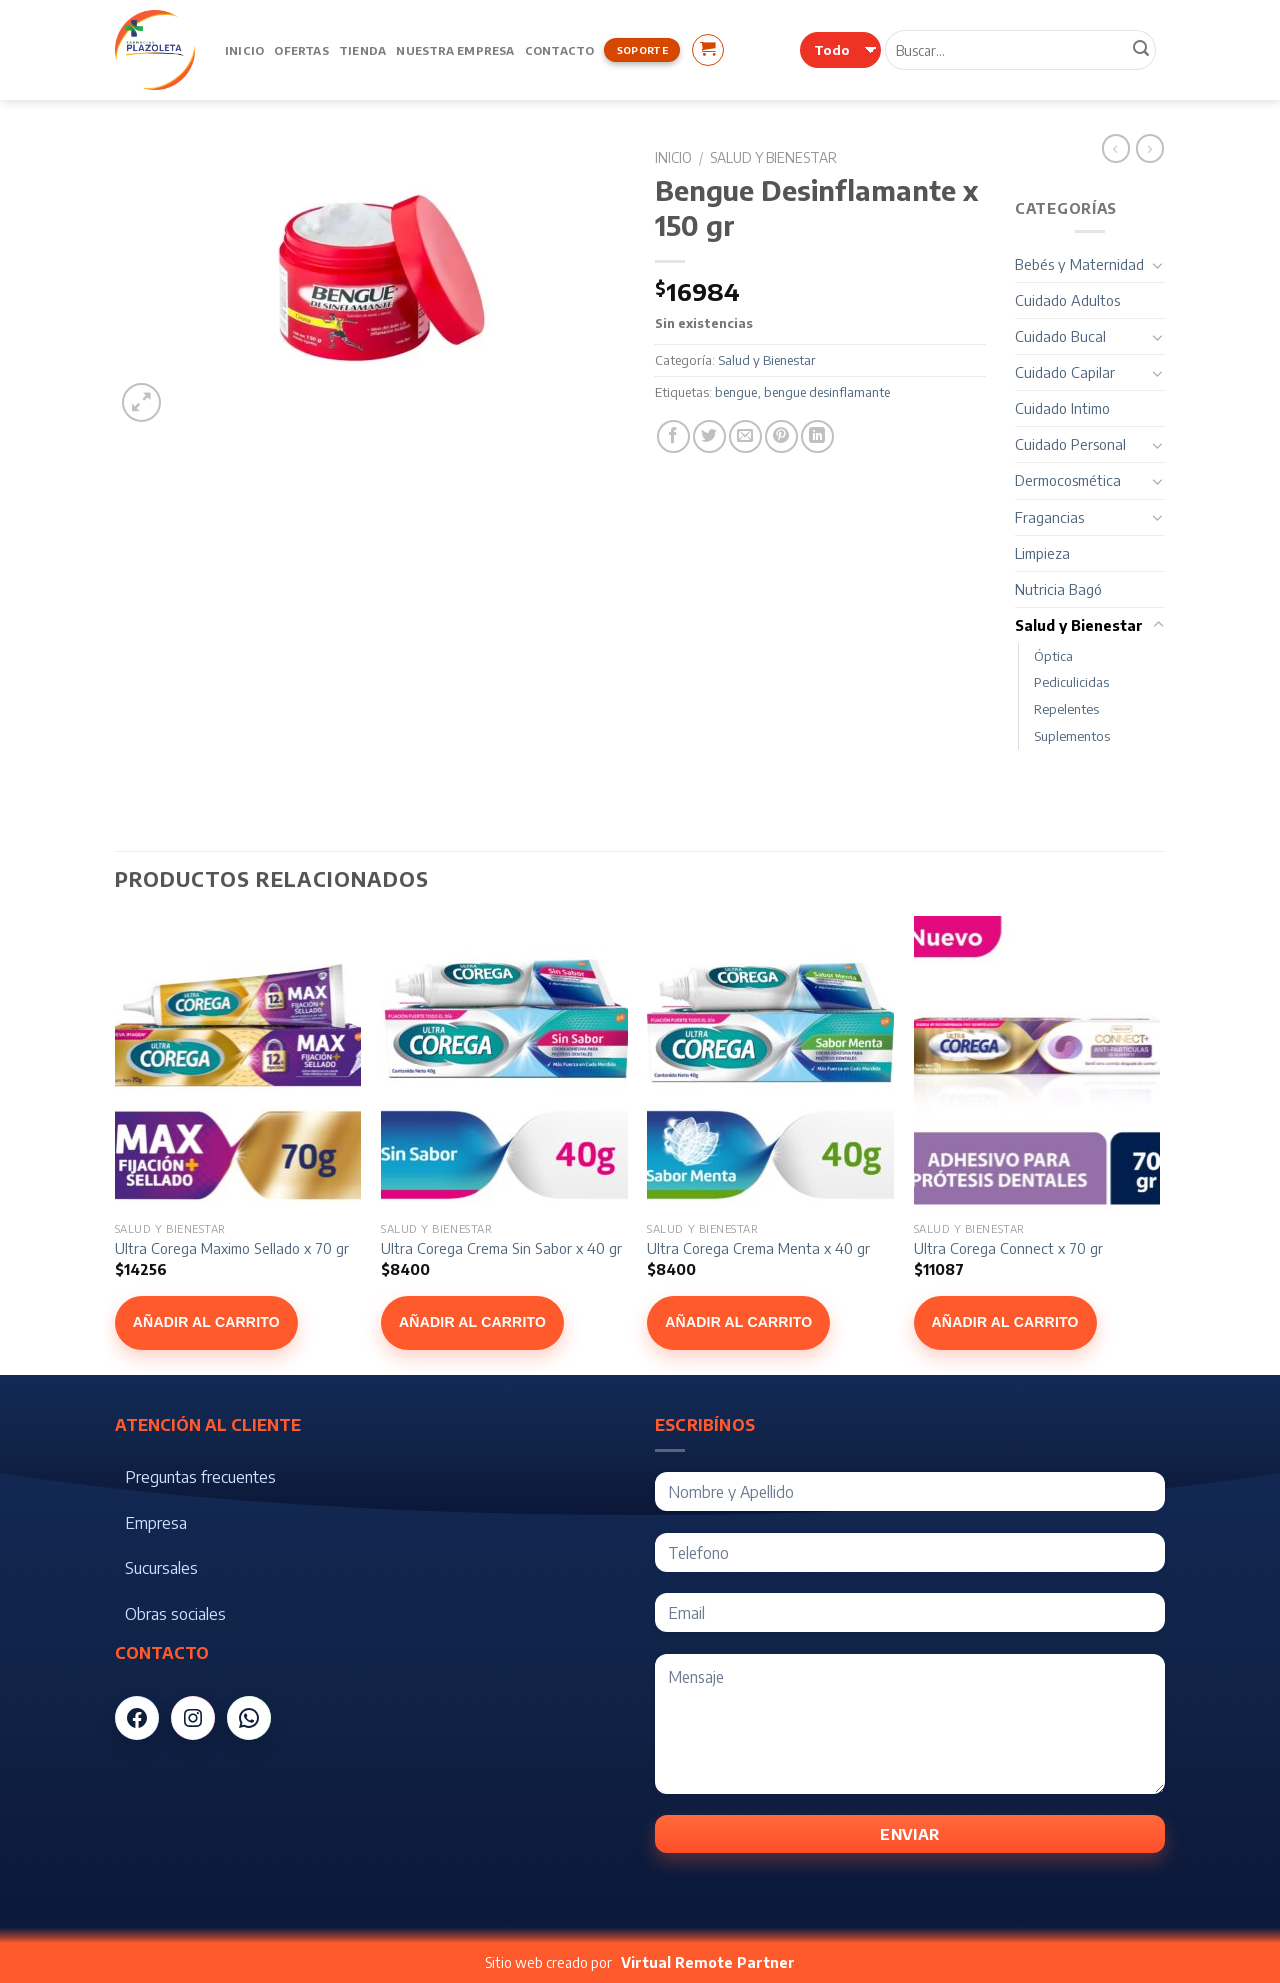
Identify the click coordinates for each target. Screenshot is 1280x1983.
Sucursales (161, 1568)
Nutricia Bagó (1058, 589)
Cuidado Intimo (1062, 408)
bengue (736, 392)
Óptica (1053, 656)
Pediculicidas (1071, 682)
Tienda (362, 50)
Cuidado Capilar (1065, 372)
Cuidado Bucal (1060, 336)
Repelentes (1066, 709)
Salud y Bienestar (773, 157)
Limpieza (1042, 553)
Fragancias (1049, 517)
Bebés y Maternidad (1079, 264)
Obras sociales (175, 1614)
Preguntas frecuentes (200, 1477)
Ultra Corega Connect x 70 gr (1008, 1248)
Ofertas (301, 50)
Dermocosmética (1068, 480)
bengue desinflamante (827, 392)
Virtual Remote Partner (708, 1962)
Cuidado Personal (1070, 444)
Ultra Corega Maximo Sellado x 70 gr (232, 1248)
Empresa (156, 1523)
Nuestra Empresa (455, 50)
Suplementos (1072, 736)
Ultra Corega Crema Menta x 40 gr (758, 1248)
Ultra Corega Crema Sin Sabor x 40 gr (501, 1248)
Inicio (244, 50)
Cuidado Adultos (1067, 300)
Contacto (560, 50)
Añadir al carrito (206, 1322)
